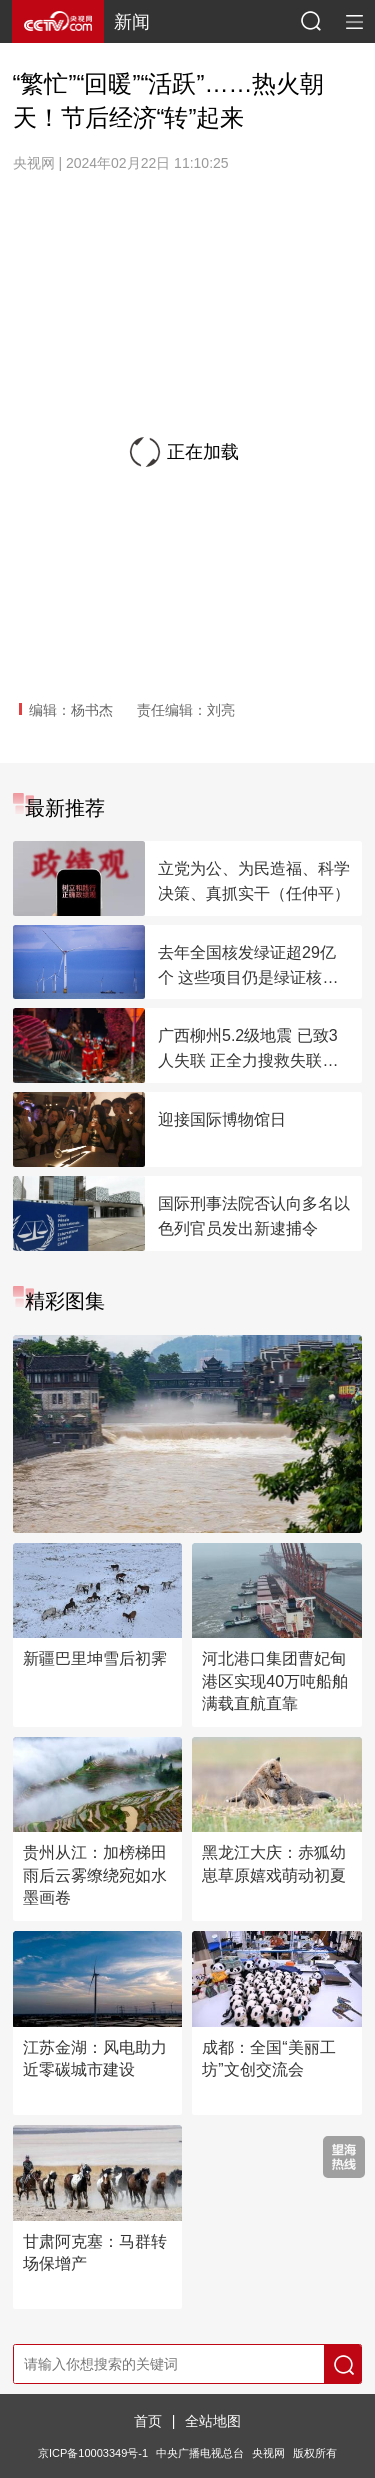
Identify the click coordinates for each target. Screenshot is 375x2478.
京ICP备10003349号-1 (93, 2453)
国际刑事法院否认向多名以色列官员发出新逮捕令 (254, 1216)
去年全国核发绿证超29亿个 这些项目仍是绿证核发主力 (248, 967)
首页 (148, 2421)
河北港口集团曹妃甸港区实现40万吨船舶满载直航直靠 (275, 1681)
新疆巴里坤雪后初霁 (95, 1658)
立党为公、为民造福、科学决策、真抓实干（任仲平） (254, 881)
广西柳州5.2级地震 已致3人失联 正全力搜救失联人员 (248, 1050)
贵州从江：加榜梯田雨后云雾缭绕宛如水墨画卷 (95, 1875)
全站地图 (213, 2421)
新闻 (132, 22)
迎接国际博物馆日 (222, 1119)
